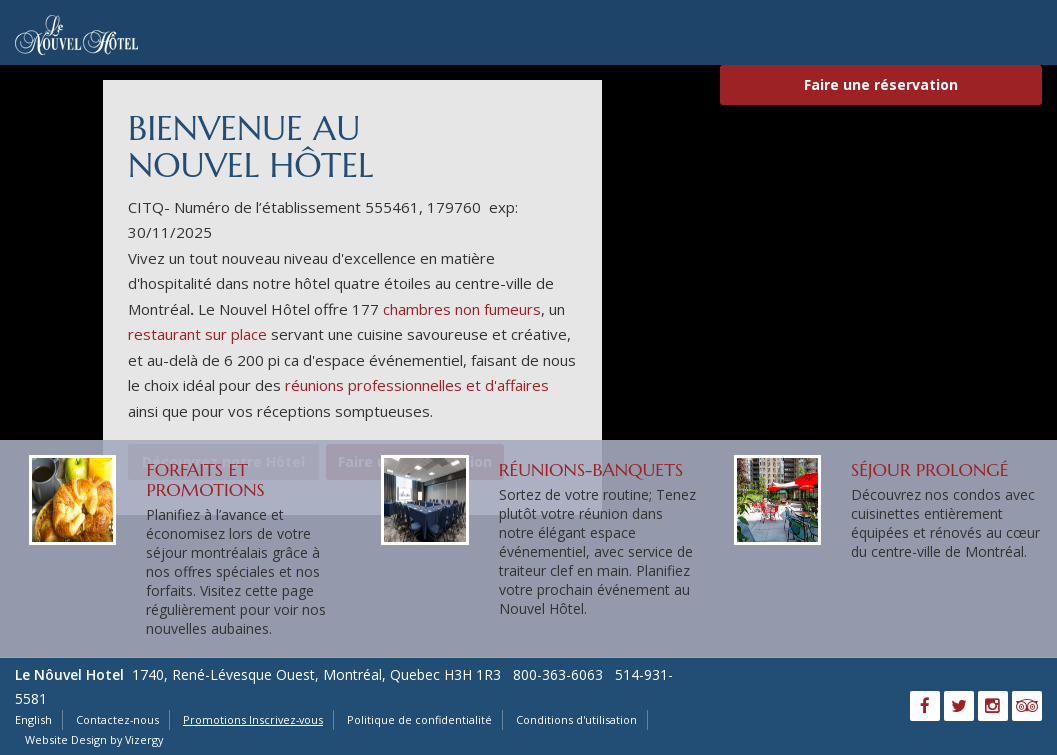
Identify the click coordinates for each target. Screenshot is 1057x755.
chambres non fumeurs (462, 309)
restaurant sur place (197, 334)
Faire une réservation (881, 84)
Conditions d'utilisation (576, 719)
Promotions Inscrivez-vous (253, 719)
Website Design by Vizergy (94, 739)
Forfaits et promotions (205, 479)
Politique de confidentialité (419, 719)
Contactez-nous (117, 719)
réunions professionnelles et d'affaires (417, 385)
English (33, 719)
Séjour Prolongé (929, 469)
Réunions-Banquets (591, 469)
